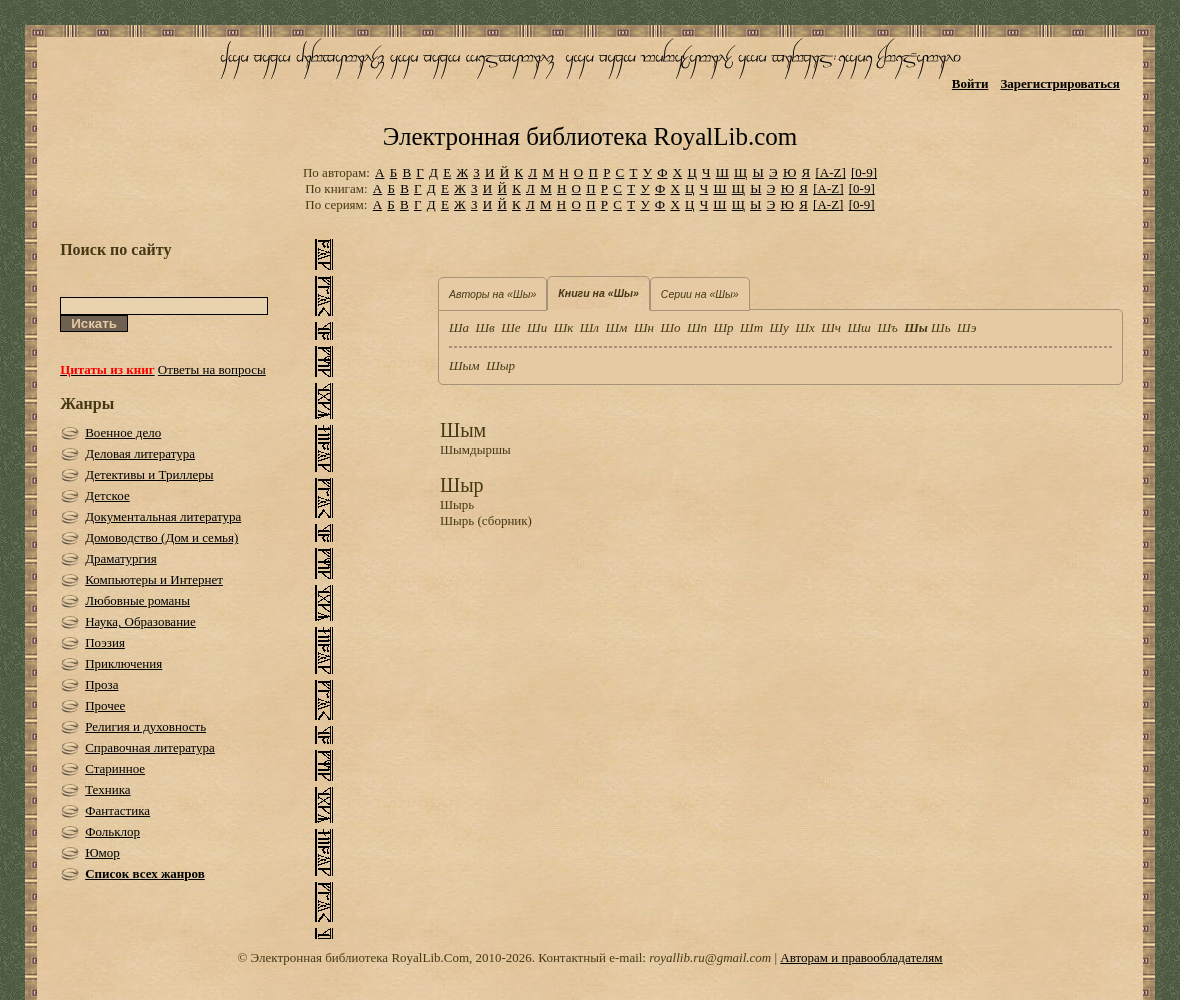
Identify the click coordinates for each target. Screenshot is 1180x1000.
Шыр (500, 365)
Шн (644, 327)
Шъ (887, 327)
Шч (831, 327)
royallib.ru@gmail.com (710, 957)
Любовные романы (137, 600)
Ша (459, 327)
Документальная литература (163, 516)
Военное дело (123, 432)
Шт (751, 327)
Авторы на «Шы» (492, 294)
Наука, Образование (140, 621)
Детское (107, 495)
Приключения (123, 663)
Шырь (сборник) (486, 520)
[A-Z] (830, 172)
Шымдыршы (475, 449)
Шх (804, 327)
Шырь (457, 504)
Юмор (102, 852)
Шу (779, 327)
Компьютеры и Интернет (154, 579)
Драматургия (121, 558)
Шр (724, 327)
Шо (670, 327)
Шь (940, 327)
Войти (970, 83)
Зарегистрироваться (1059, 83)
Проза (101, 684)
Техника (107, 789)
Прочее (105, 705)
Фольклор (112, 831)
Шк (564, 327)
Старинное (115, 768)
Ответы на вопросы (212, 369)
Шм (617, 327)
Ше (510, 327)
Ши (537, 327)
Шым (464, 365)
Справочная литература (150, 747)
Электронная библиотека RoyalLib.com (590, 136)
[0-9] (864, 172)
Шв (485, 327)
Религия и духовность (145, 726)
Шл (589, 327)
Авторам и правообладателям (861, 957)
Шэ (966, 327)
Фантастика (117, 810)
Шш (859, 327)
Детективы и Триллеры (149, 474)
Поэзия (105, 642)
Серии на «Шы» (700, 294)
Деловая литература (140, 453)
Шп (697, 327)
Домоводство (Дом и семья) (161, 537)
